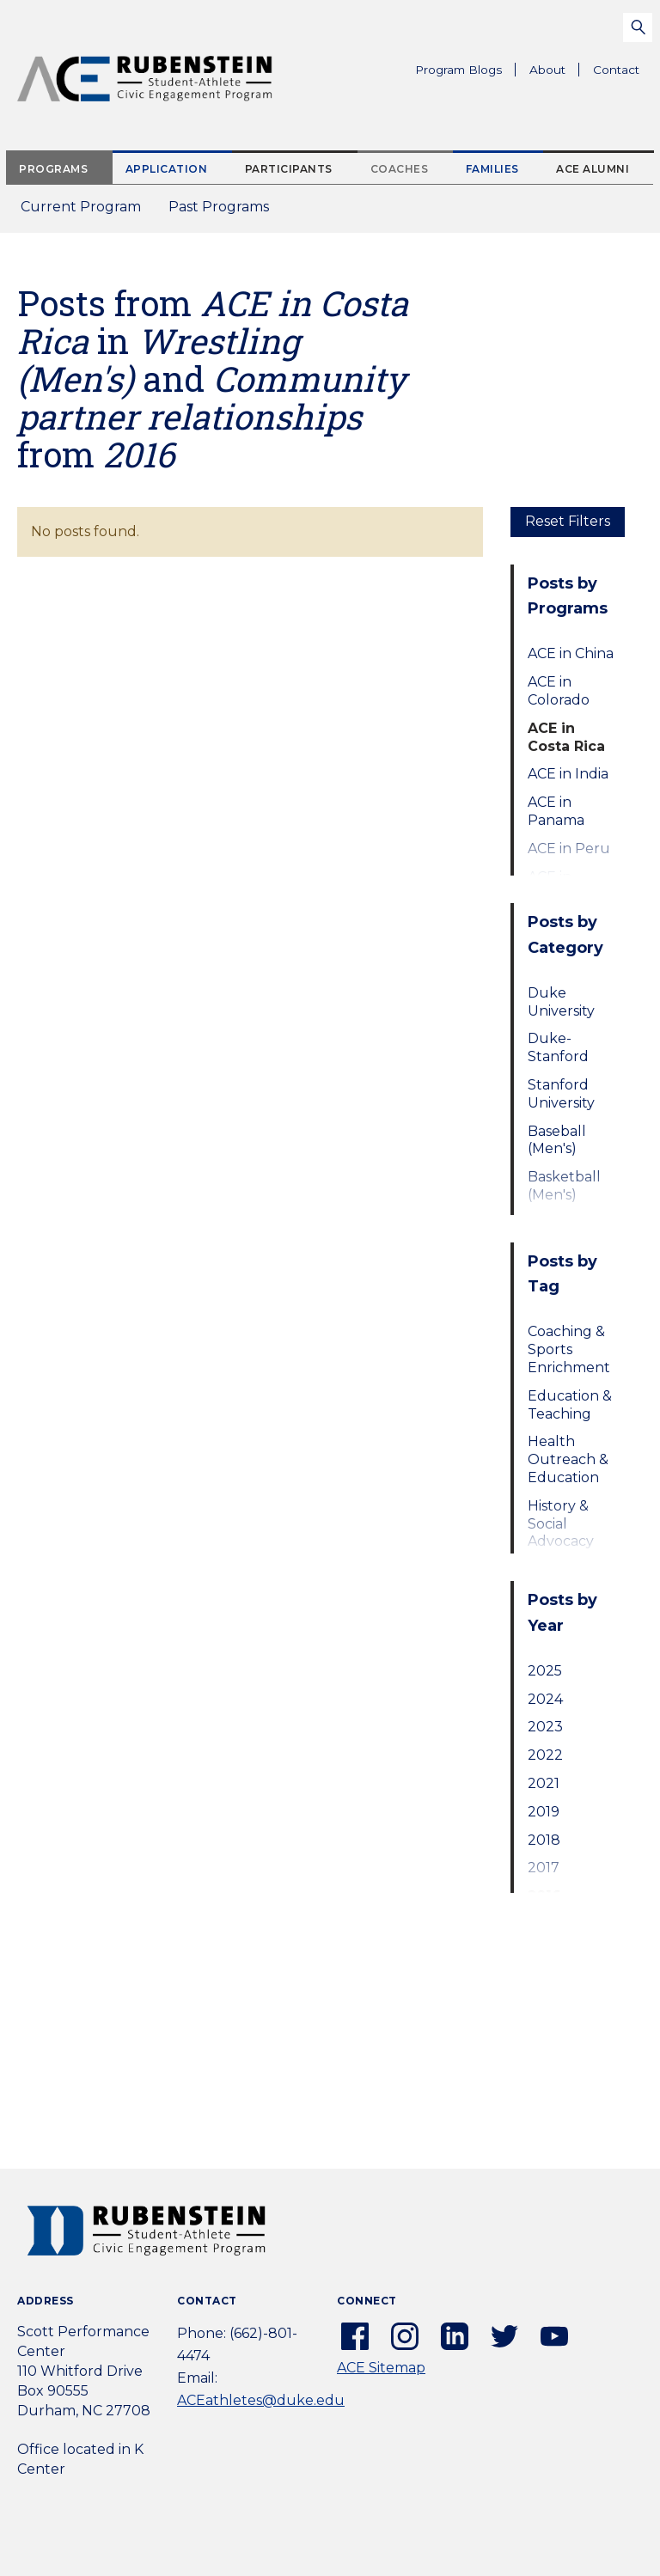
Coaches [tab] (399, 168)
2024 (545, 1699)
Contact (616, 69)
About (554, 72)
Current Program (81, 206)
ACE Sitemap (381, 2367)
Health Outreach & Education (568, 1459)
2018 (544, 1840)
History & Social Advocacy (561, 1524)
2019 (543, 1812)
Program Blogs (458, 69)
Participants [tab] (289, 168)
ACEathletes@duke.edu (261, 2400)
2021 (543, 1783)
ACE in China (571, 653)
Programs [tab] (53, 168)
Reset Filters (567, 521)
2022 (545, 1755)
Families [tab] (492, 168)
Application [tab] (166, 168)
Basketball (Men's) (564, 1186)
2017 (543, 1867)
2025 (545, 1671)
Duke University (561, 1002)
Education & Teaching (570, 1405)
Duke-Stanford (558, 1047)
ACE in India (568, 774)
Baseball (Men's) (557, 1140)
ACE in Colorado (559, 691)
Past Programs (225, 212)
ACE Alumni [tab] (592, 168)
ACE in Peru (569, 848)
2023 (545, 1726)
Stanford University (561, 1094)
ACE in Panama (556, 811)
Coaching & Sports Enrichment (569, 1349)
